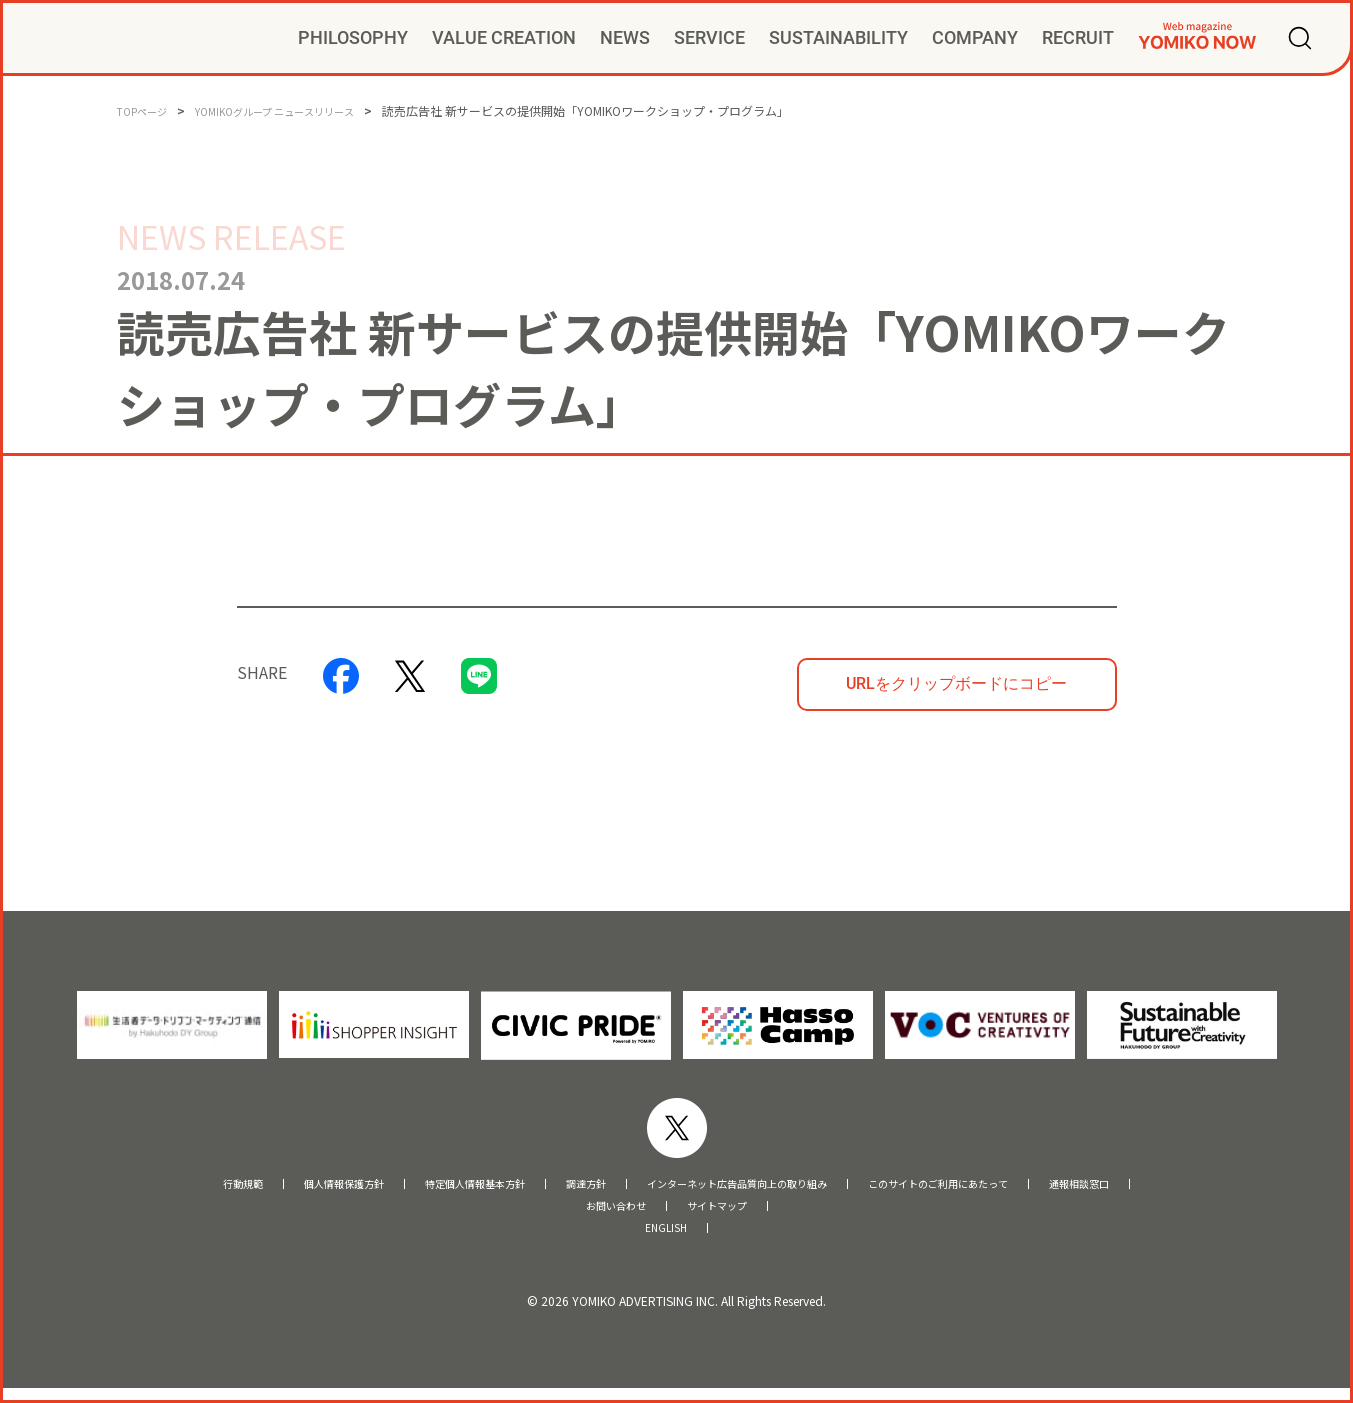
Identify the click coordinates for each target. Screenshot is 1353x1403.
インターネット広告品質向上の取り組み (750, 1186)
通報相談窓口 (1195, 1186)
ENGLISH (666, 1240)
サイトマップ (729, 1213)
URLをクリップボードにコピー (956, 683)
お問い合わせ (604, 1213)
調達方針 (555, 1186)
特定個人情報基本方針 (416, 1186)
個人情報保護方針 (249, 1186)
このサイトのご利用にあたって (1014, 1186)
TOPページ (147, 110)
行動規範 (124, 1186)
